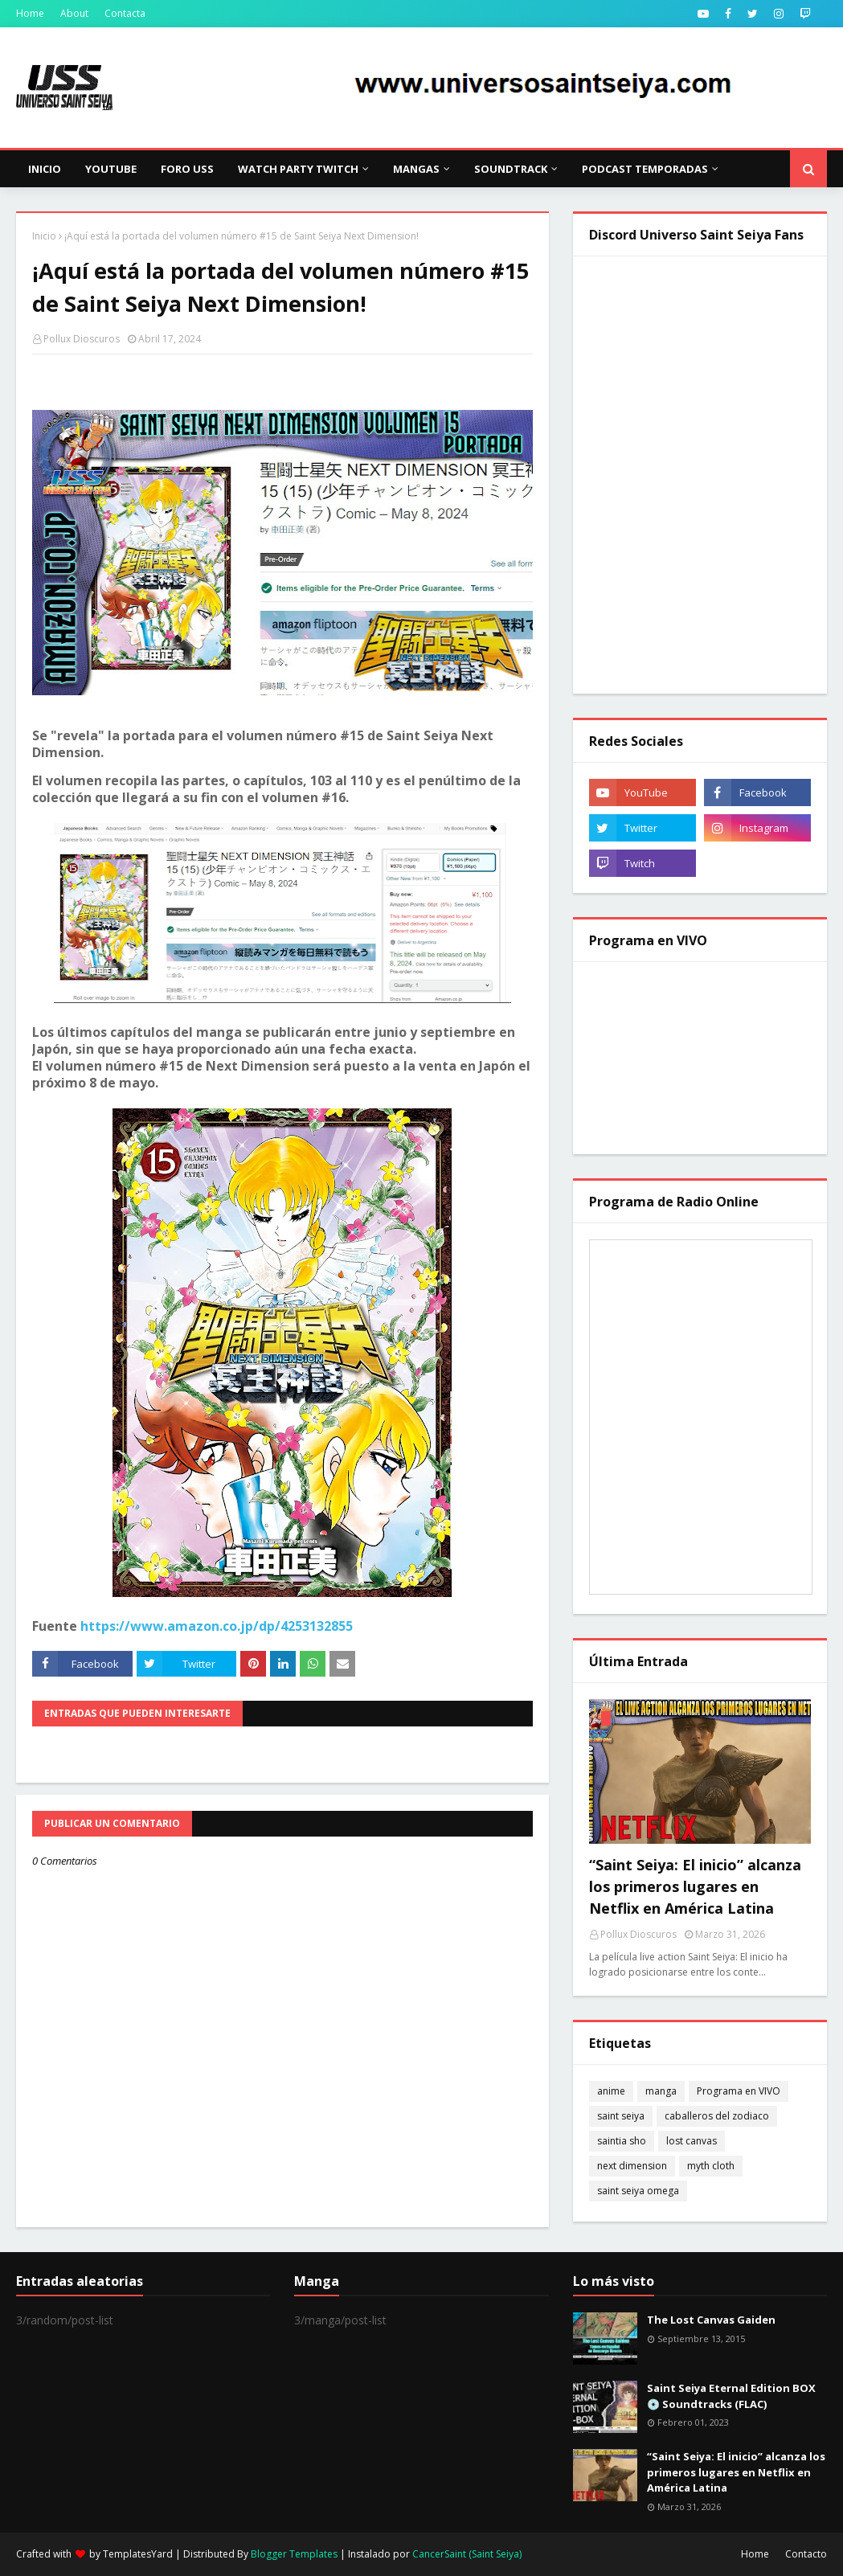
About (74, 13)
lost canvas (691, 2141)
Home (30, 13)
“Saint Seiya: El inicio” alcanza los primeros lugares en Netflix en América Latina (695, 1886)
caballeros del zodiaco (717, 2116)
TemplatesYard (138, 2554)
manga (661, 2091)
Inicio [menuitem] (44, 169)
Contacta (124, 13)
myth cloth (711, 2166)
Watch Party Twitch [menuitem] (298, 169)
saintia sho (621, 2141)
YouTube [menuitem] (111, 169)
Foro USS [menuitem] (187, 169)
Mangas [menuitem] (416, 169)
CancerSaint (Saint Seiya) (467, 2554)
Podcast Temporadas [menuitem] (645, 169)
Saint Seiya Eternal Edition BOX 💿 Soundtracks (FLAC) (731, 2396)
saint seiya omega (638, 2190)
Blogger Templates (294, 2554)
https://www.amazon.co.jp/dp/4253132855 (216, 1626)
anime (611, 2091)
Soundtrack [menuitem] (510, 169)
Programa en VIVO (738, 2091)
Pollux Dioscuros (81, 339)
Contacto (806, 2554)
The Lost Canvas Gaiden (711, 2319)
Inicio (44, 236)
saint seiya (621, 2116)
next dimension (632, 2166)
